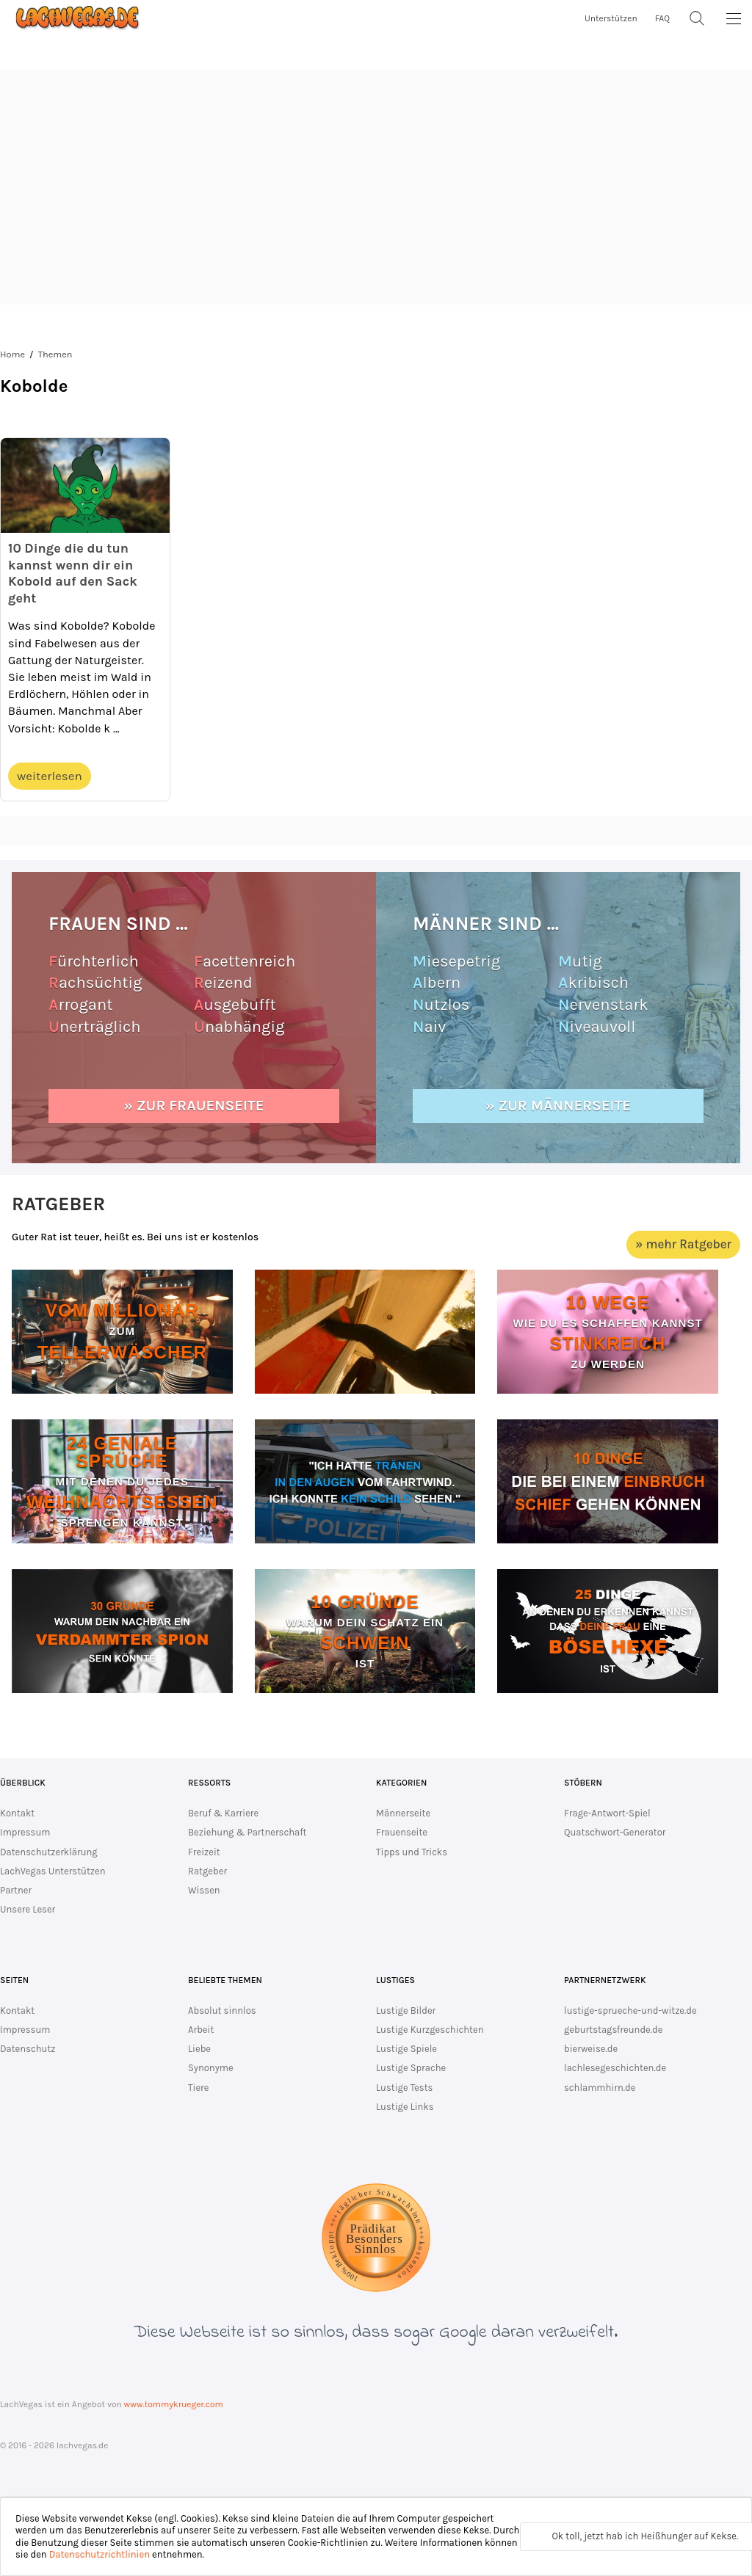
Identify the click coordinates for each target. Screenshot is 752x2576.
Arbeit (201, 2029)
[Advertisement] (376, 187)
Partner (16, 1890)
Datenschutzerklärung (49, 1852)
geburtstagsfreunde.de (613, 2029)
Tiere (198, 2087)
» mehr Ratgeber (683, 1244)
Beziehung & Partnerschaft (247, 1832)
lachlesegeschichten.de (615, 2067)
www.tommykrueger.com (173, 2404)
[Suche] (697, 18)
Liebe (199, 2048)
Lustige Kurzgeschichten (430, 2029)
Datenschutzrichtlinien (99, 2554)
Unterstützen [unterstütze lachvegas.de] (611, 18)
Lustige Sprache (411, 2067)
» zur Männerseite (558, 1105)
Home (12, 354)
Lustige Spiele (406, 2048)
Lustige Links (405, 2106)
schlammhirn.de (599, 2087)
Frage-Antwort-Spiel (607, 1813)
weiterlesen (49, 775)
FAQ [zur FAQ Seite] (662, 18)
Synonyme (211, 2067)
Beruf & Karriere (223, 1813)
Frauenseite (401, 1832)
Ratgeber (207, 1871)
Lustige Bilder (405, 2010)
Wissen (204, 1890)
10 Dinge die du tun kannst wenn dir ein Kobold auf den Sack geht (72, 573)
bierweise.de (591, 2048)
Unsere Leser (27, 1909)
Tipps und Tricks (411, 1852)
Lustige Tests (404, 2087)
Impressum (25, 1832)
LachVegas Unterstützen (53, 1871)
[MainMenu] (733, 18)
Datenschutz (27, 2048)
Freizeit (204, 1852)
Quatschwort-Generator (615, 1832)
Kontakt (17, 1813)
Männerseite (403, 1813)
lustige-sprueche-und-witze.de (630, 2010)
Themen (55, 354)
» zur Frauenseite (194, 1105)
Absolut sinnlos (222, 2010)
